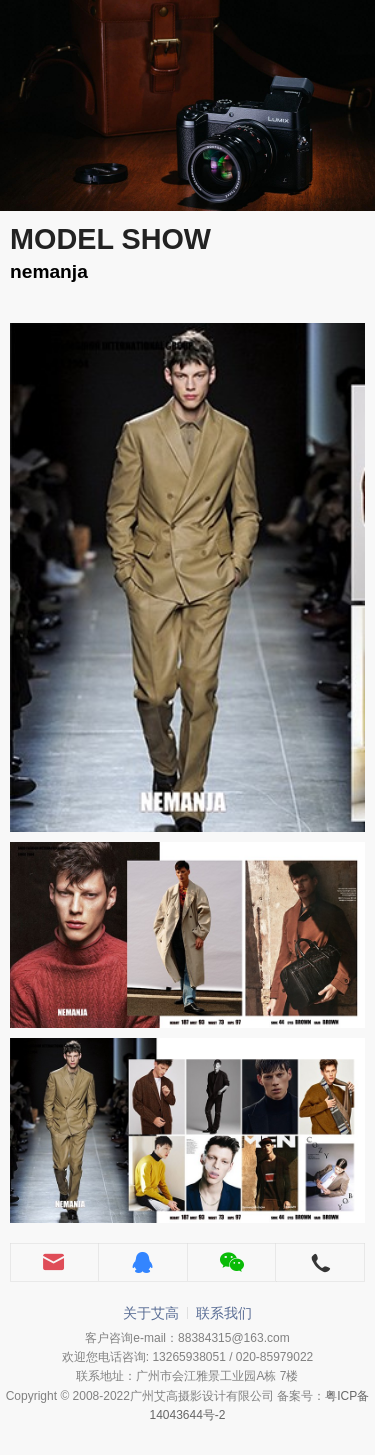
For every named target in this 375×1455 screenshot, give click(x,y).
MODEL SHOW (110, 239)
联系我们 (224, 1313)
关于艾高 (151, 1313)
